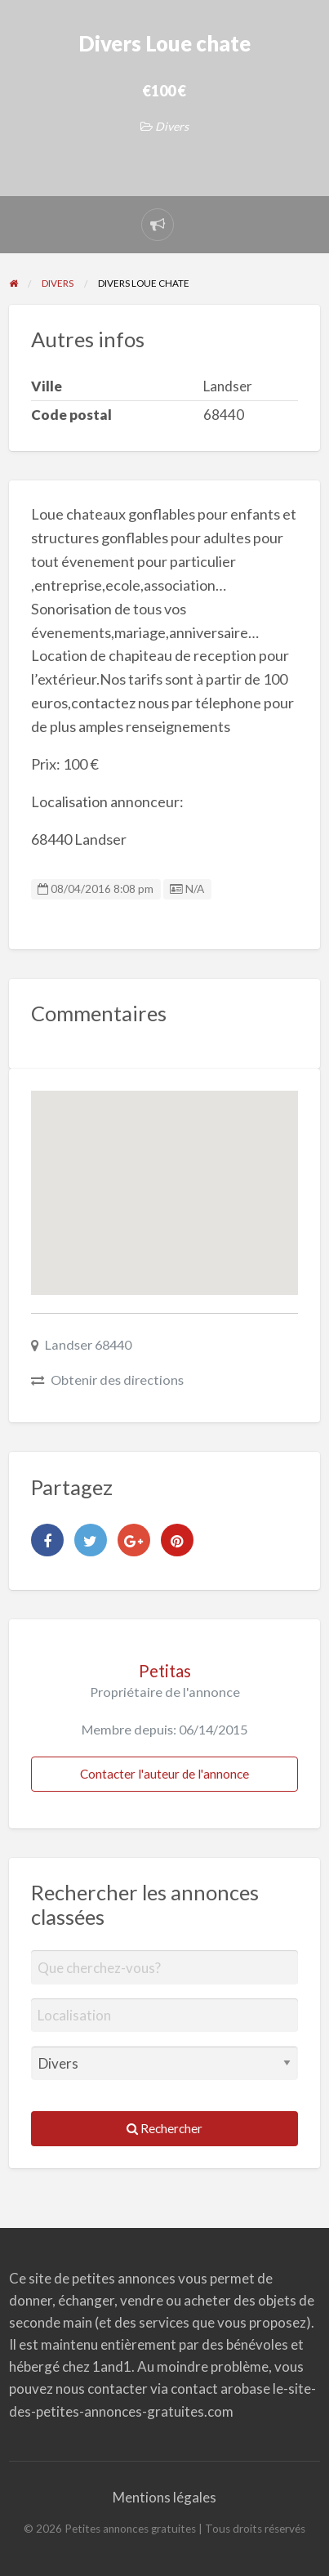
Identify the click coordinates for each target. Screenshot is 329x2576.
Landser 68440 (88, 1344)
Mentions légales (164, 2497)
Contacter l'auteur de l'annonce (164, 1773)
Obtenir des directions (117, 1379)
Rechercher (164, 2128)
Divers (172, 126)
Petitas (165, 1671)
